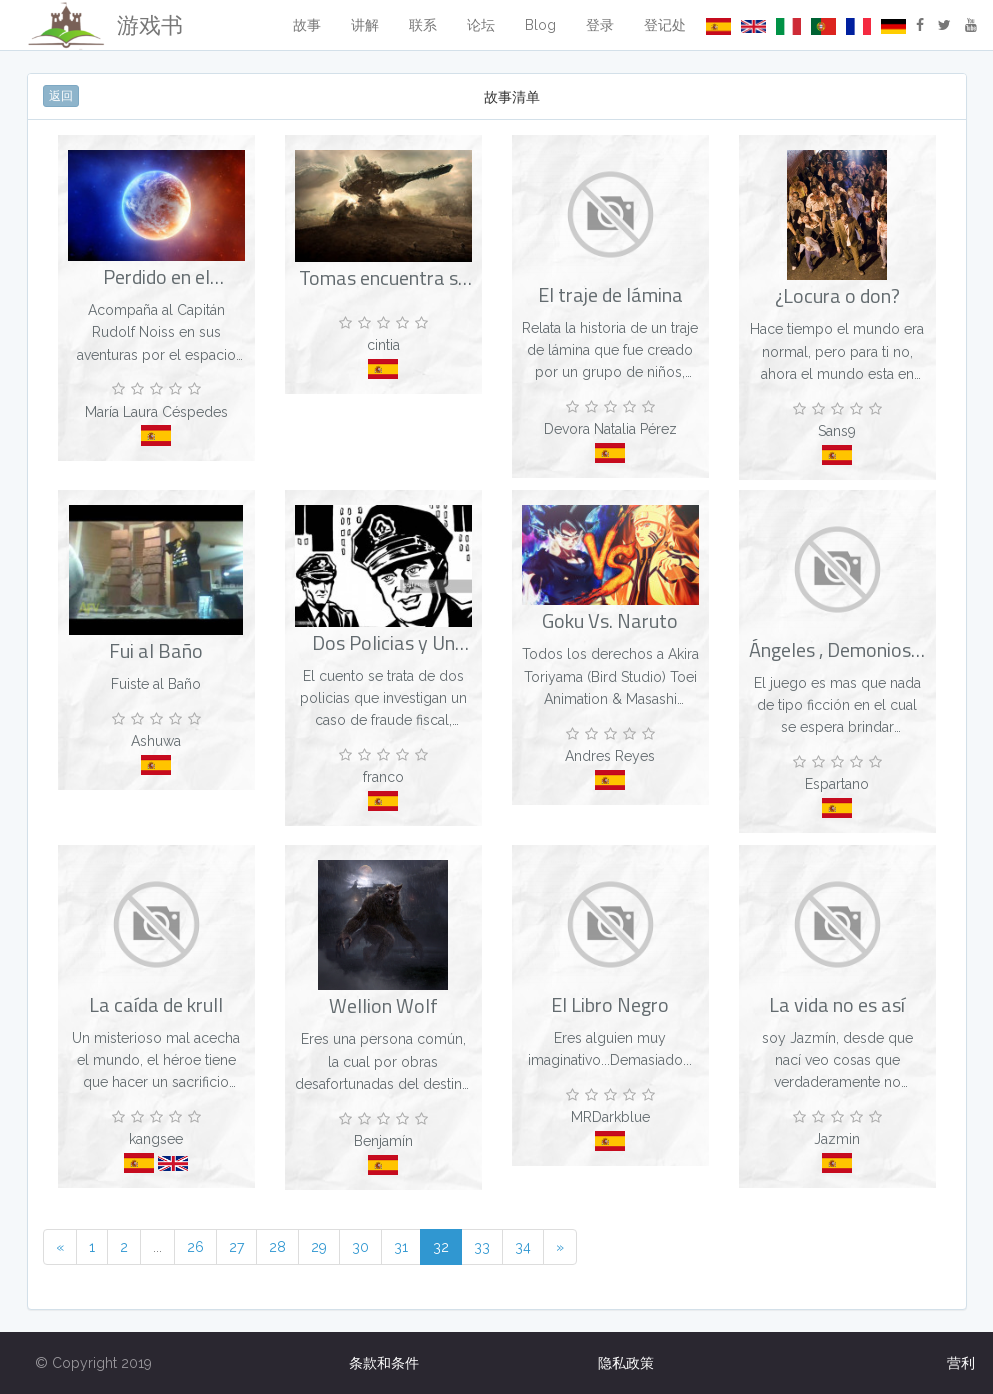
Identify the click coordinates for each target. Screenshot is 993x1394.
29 (319, 1247)
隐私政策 (626, 1363)
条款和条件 (384, 1363)
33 (482, 1247)
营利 (961, 1363)
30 (360, 1247)
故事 (307, 25)
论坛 (481, 25)
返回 (61, 96)
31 (401, 1247)
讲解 (365, 25)
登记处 (665, 25)
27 (236, 1247)
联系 (423, 25)
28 (277, 1247)
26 (195, 1247)
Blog (540, 25)
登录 (600, 25)
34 (523, 1247)
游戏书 (105, 25)
